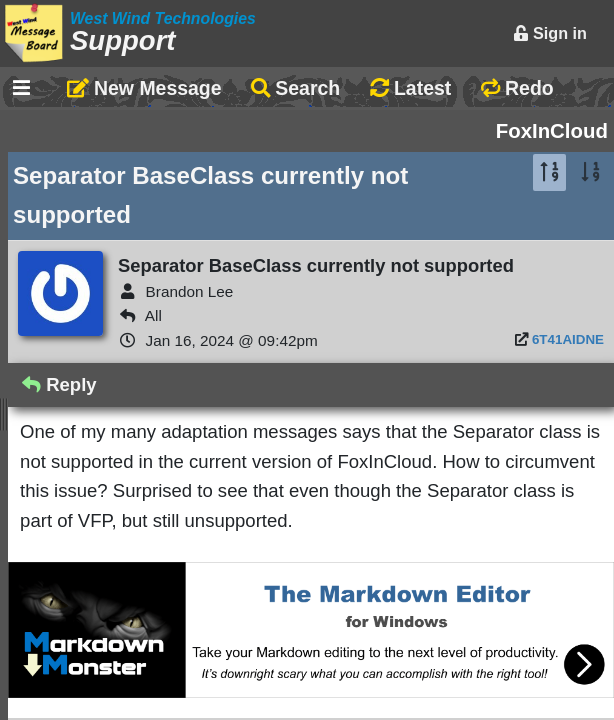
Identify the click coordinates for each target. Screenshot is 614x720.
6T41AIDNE (568, 339)
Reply (59, 384)
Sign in (550, 33)
